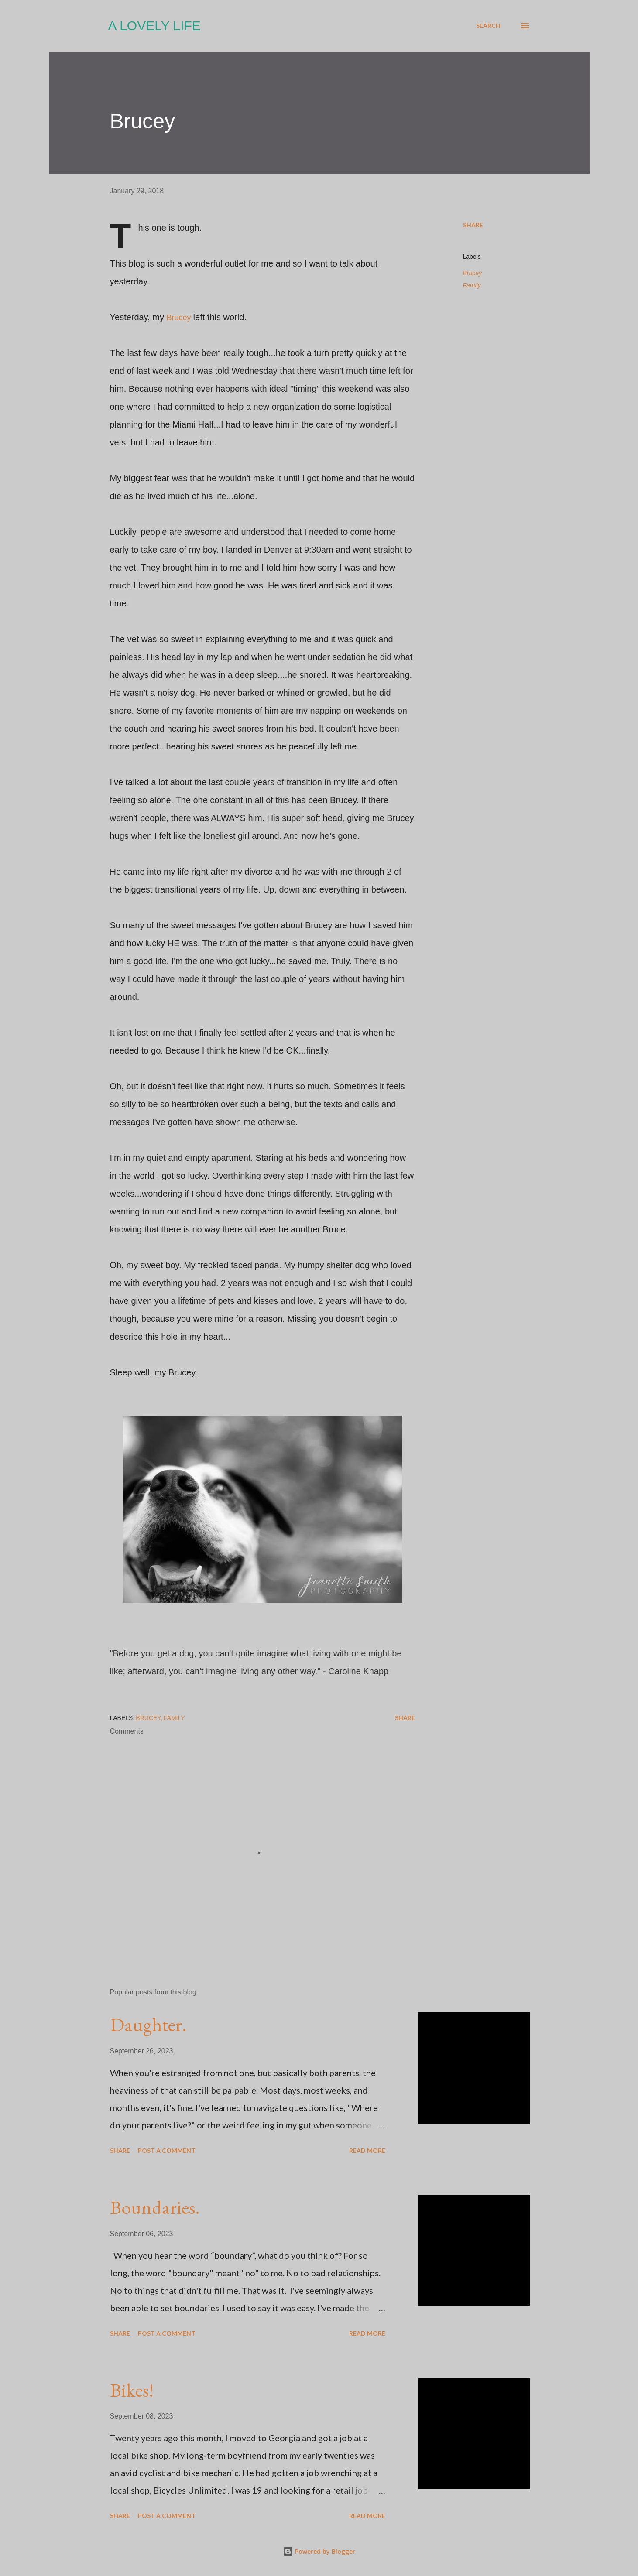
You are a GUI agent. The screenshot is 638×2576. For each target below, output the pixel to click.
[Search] (488, 25)
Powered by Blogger (319, 2551)
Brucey (179, 317)
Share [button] (473, 225)
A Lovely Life (154, 25)
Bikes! (132, 2390)
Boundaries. (155, 2207)
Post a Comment (167, 2150)
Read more (367, 2150)
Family (472, 285)
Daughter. (148, 2024)
